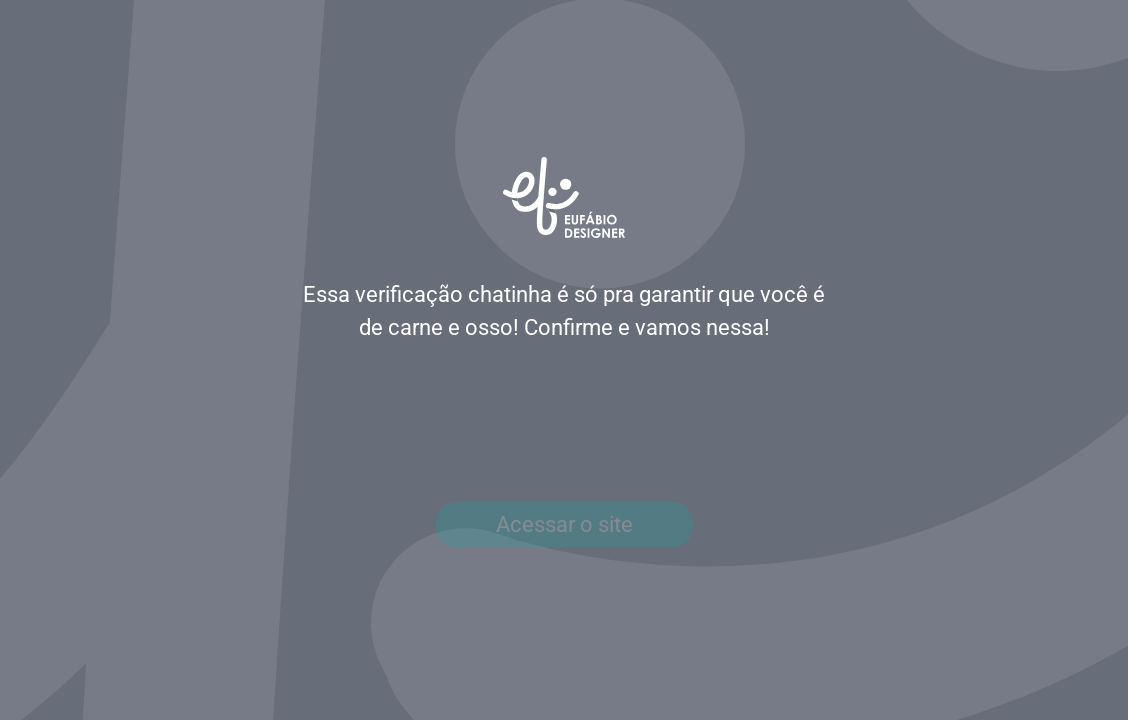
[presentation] (564, 423)
